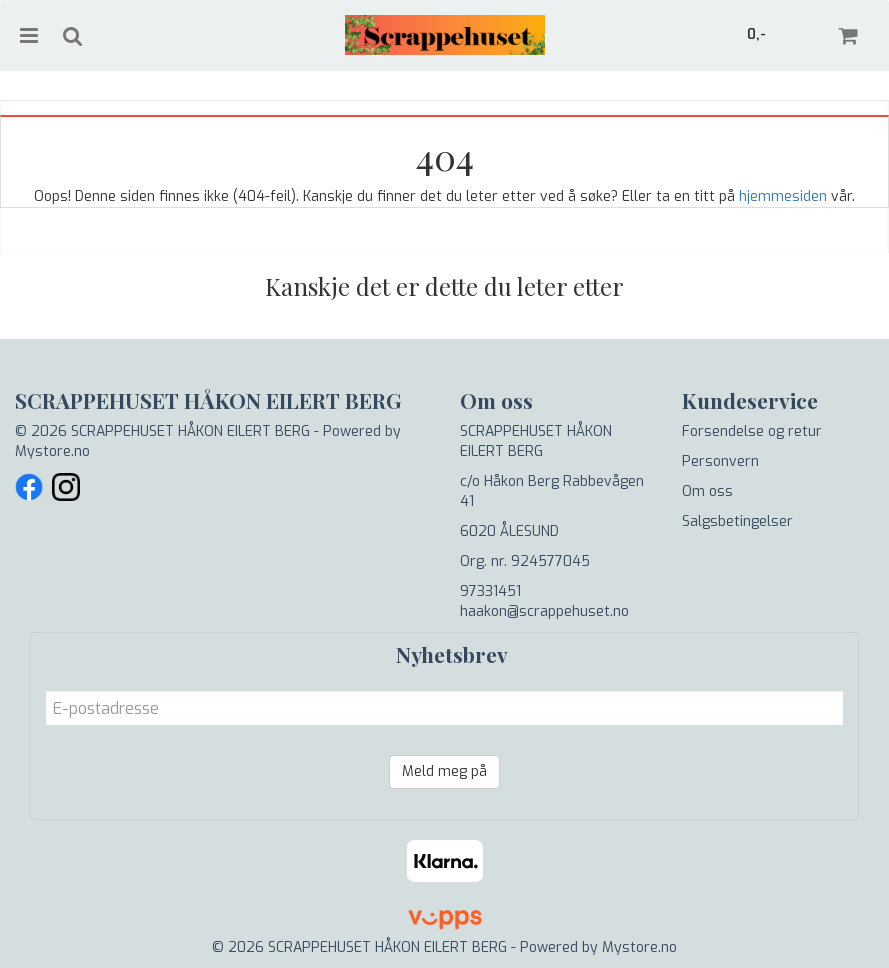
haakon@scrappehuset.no (544, 611)
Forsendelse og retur (752, 431)
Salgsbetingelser (737, 521)
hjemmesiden (783, 196)
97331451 (490, 591)
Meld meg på (444, 771)
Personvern (720, 461)
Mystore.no (52, 451)
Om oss (707, 491)
